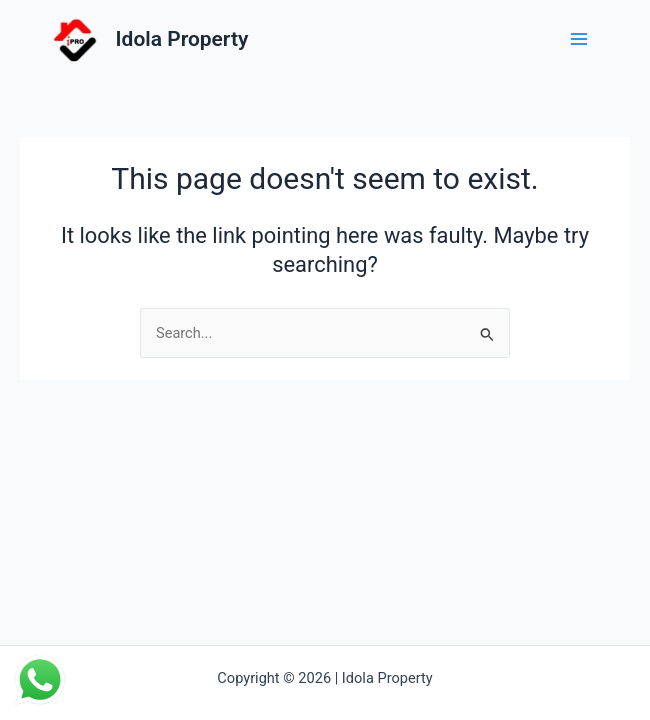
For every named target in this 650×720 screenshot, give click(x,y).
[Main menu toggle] (579, 39)
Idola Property (182, 39)
